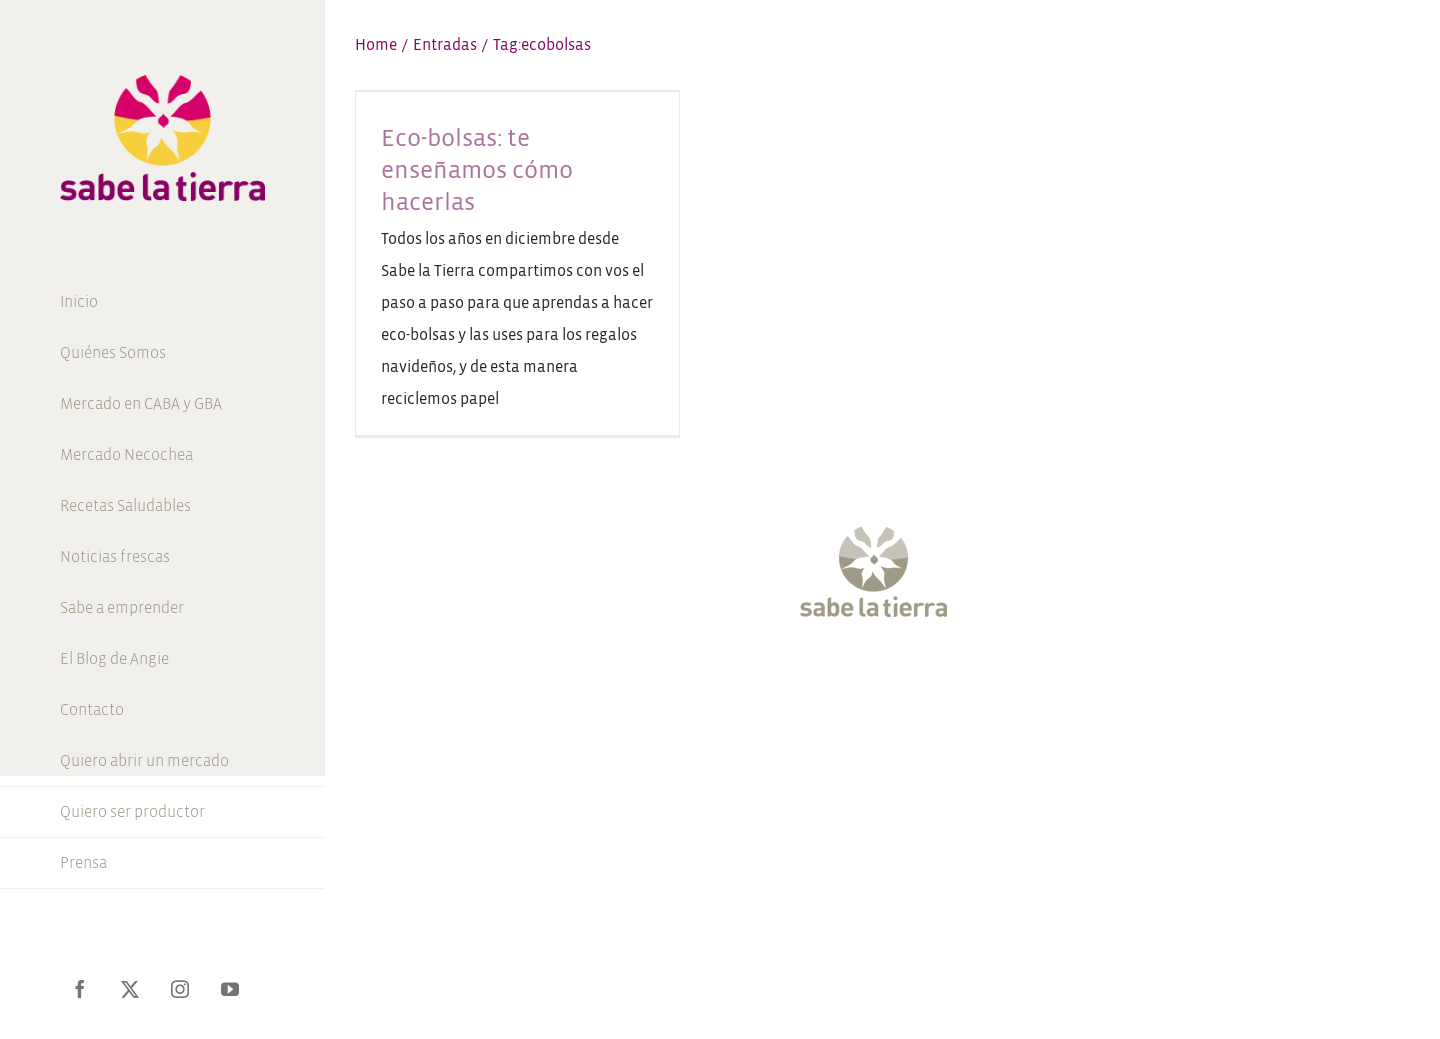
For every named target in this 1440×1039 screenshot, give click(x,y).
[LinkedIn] (973, 678)
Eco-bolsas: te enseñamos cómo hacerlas (477, 170)
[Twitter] (828, 678)
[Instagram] (864, 678)
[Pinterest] (937, 678)
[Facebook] (792, 678)
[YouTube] (901, 678)
